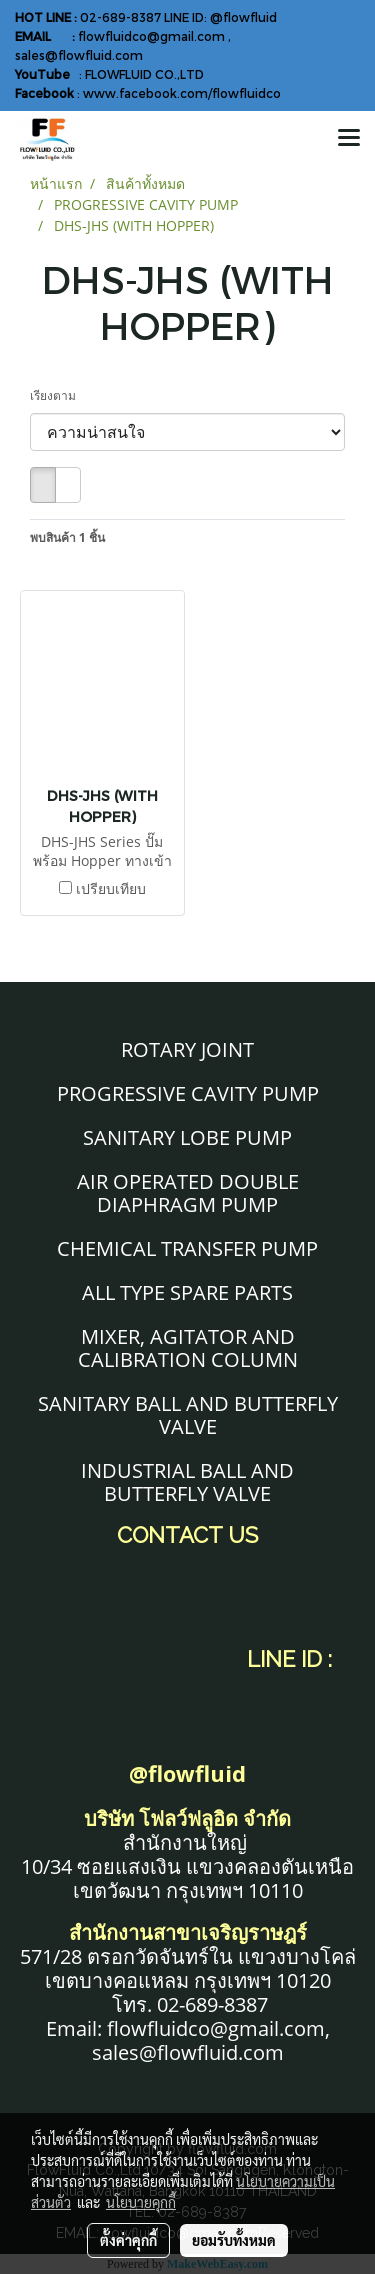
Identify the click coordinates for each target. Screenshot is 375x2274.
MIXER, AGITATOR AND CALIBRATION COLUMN (188, 1348)
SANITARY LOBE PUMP (187, 1137)
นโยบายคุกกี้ (141, 2202)
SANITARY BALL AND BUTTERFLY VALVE (188, 1415)
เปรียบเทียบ (111, 888)
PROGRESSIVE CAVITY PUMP (188, 1093)
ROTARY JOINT (187, 1049)
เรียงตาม (57, 395)
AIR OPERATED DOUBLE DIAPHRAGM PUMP (188, 1193)
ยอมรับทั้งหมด (234, 2240)
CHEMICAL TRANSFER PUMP (187, 1248)
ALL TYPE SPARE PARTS (187, 1292)
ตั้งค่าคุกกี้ (128, 2240)
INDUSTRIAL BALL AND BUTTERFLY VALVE (187, 1482)
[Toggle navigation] (349, 139)
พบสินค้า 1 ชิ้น (67, 537)
